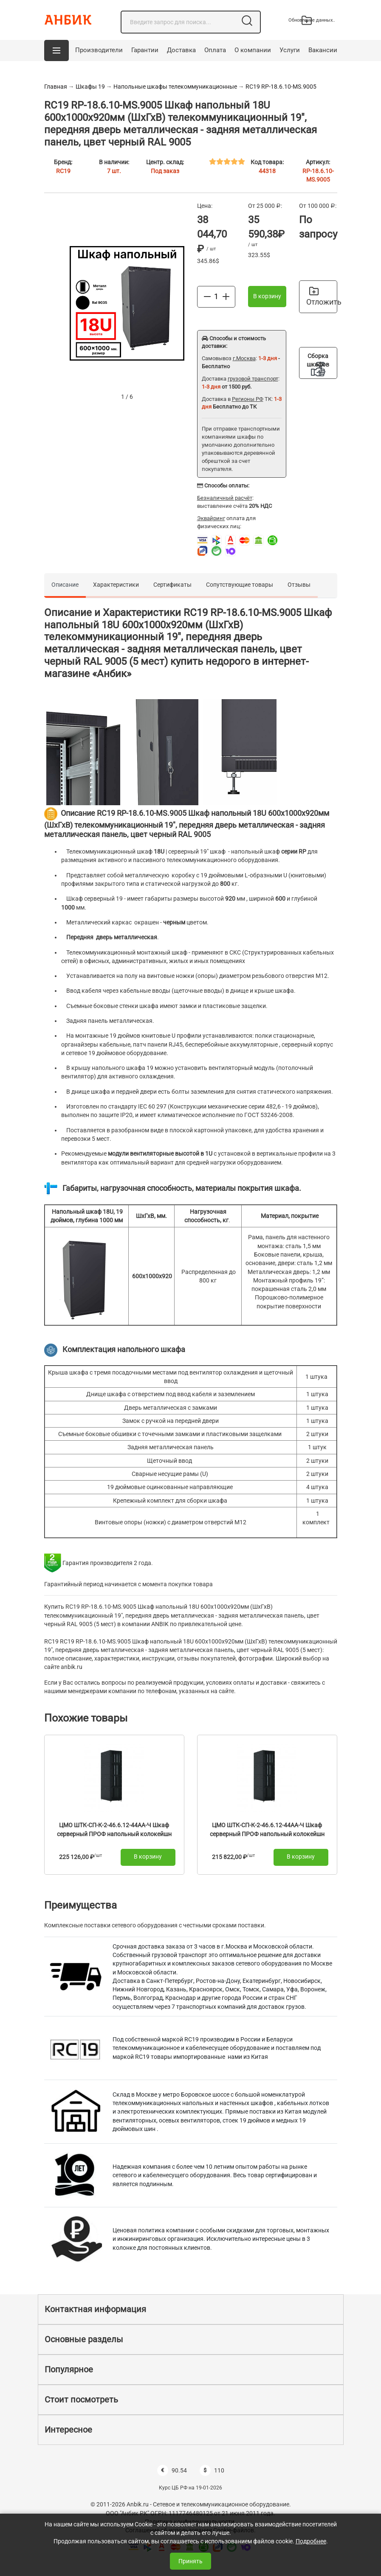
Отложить (321, 296)
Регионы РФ (247, 399)
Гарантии (144, 50)
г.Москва (244, 358)
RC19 (63, 171)
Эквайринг (211, 518)
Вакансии (322, 50)
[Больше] (226, 296)
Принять (190, 2561)
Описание (65, 584)
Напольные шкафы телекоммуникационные (175, 86)
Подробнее (311, 2541)
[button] (56, 50)
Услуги (289, 50)
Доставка (181, 50)
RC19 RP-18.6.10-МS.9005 (281, 86)
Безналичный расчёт (224, 498)
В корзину (267, 296)
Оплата (215, 50)
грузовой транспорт (253, 378)
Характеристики (116, 584)
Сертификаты (172, 584)
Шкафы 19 (90, 86)
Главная (55, 86)
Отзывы (299, 584)
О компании (252, 50)
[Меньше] (207, 296)
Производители (99, 50)
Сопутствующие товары (239, 584)
